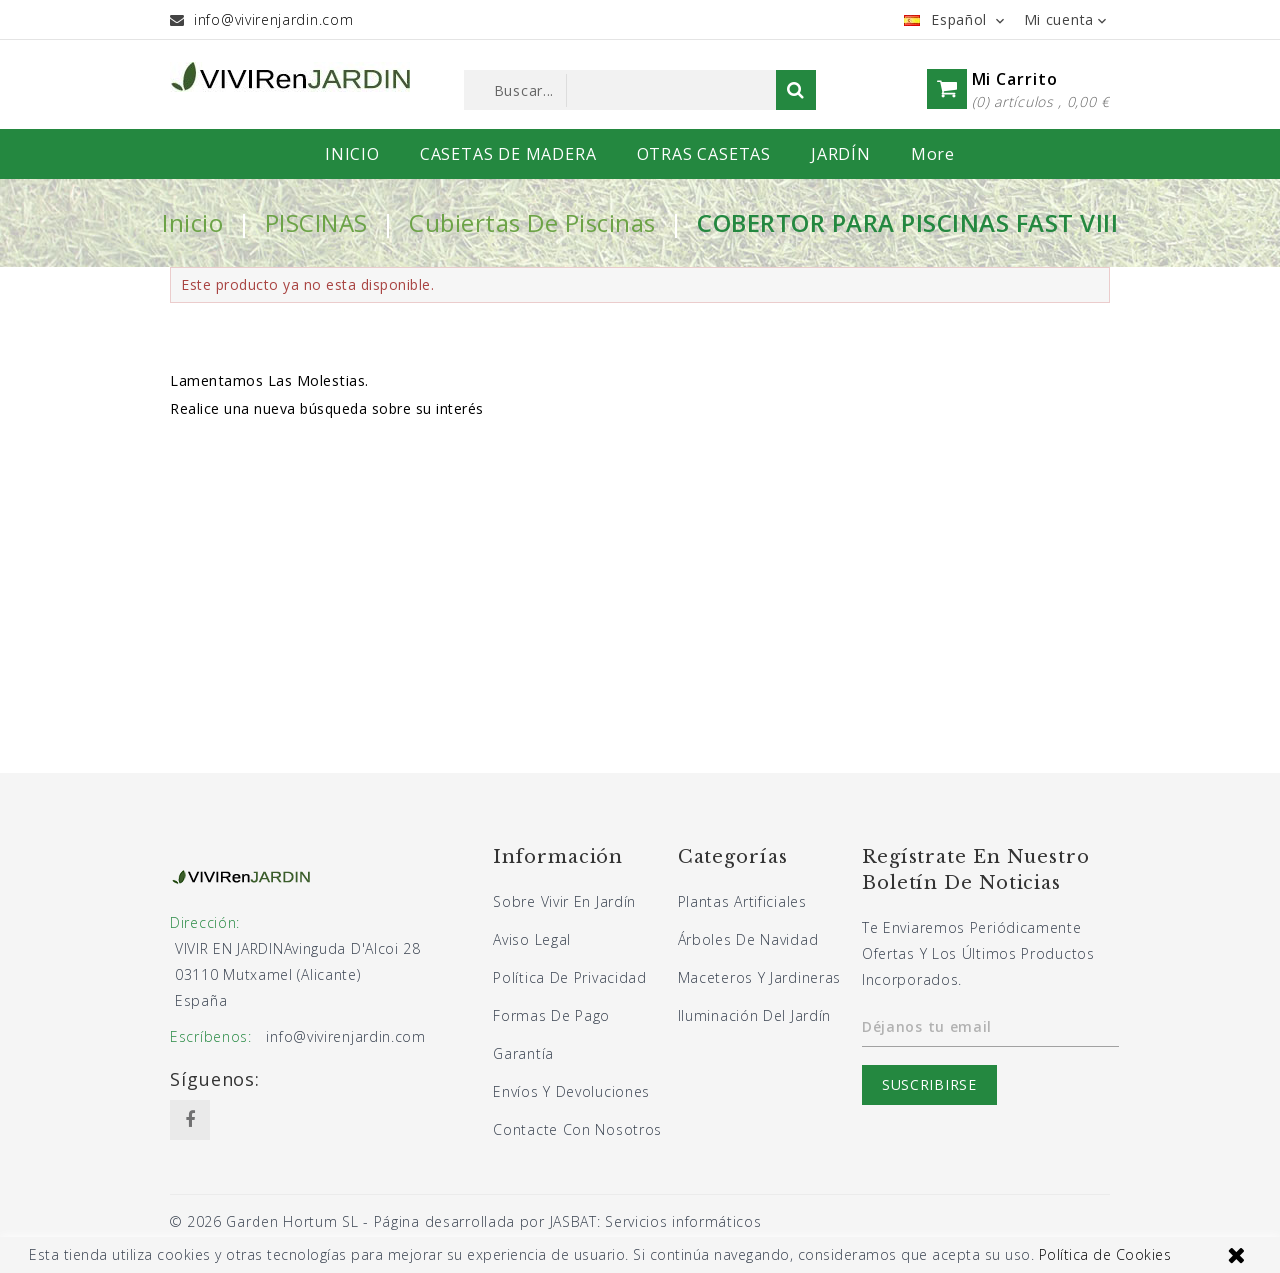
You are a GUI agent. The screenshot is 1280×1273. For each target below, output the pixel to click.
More (933, 154)
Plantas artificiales (742, 901)
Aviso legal (532, 939)
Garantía (523, 1053)
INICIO (352, 154)
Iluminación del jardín (754, 1015)
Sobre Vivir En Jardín (564, 901)
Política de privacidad (569, 977)
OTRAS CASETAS (704, 154)
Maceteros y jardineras (759, 977)
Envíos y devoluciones (571, 1091)
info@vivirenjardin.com (273, 19)
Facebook (190, 1120)
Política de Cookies (1105, 1254)
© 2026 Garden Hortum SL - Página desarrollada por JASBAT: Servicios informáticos (465, 1221)
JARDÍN (841, 154)
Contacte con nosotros (577, 1129)
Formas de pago (551, 1015)
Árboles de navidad (748, 939)
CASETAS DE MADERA (508, 154)
